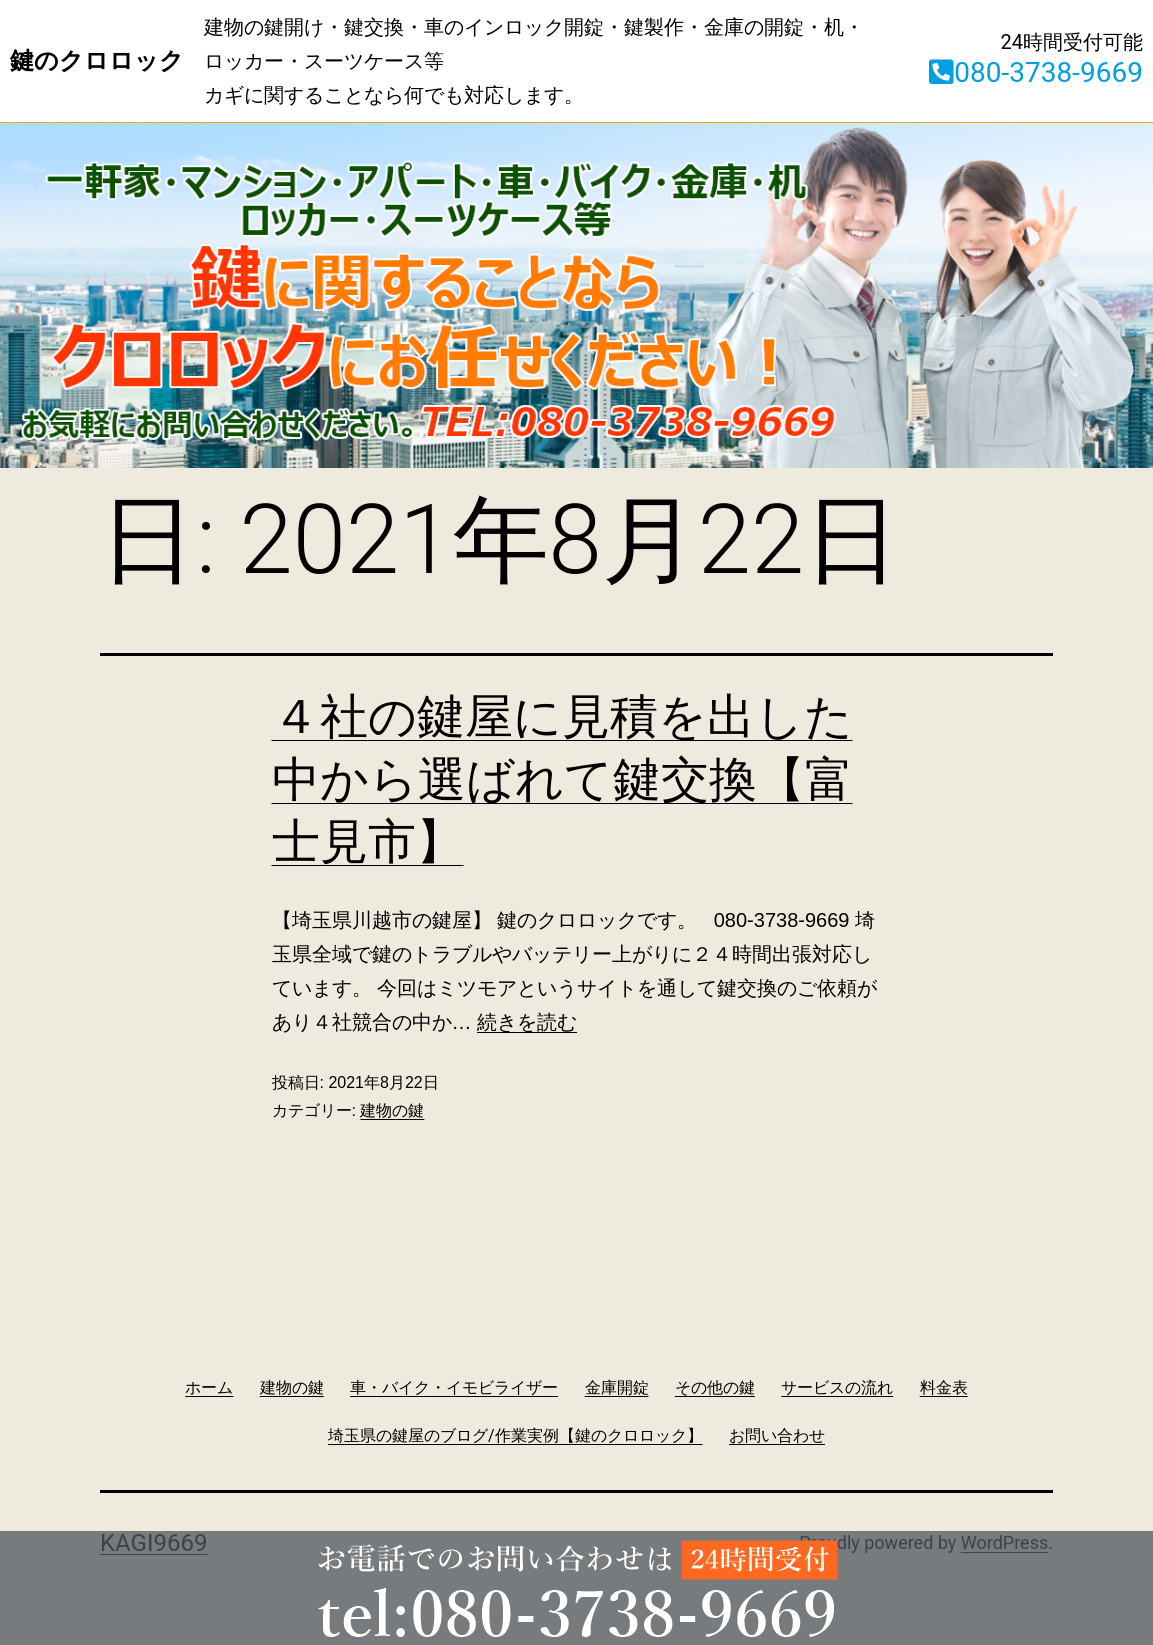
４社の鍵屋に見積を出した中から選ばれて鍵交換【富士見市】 (562, 779)
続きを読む (527, 1022)
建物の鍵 (392, 1110)
